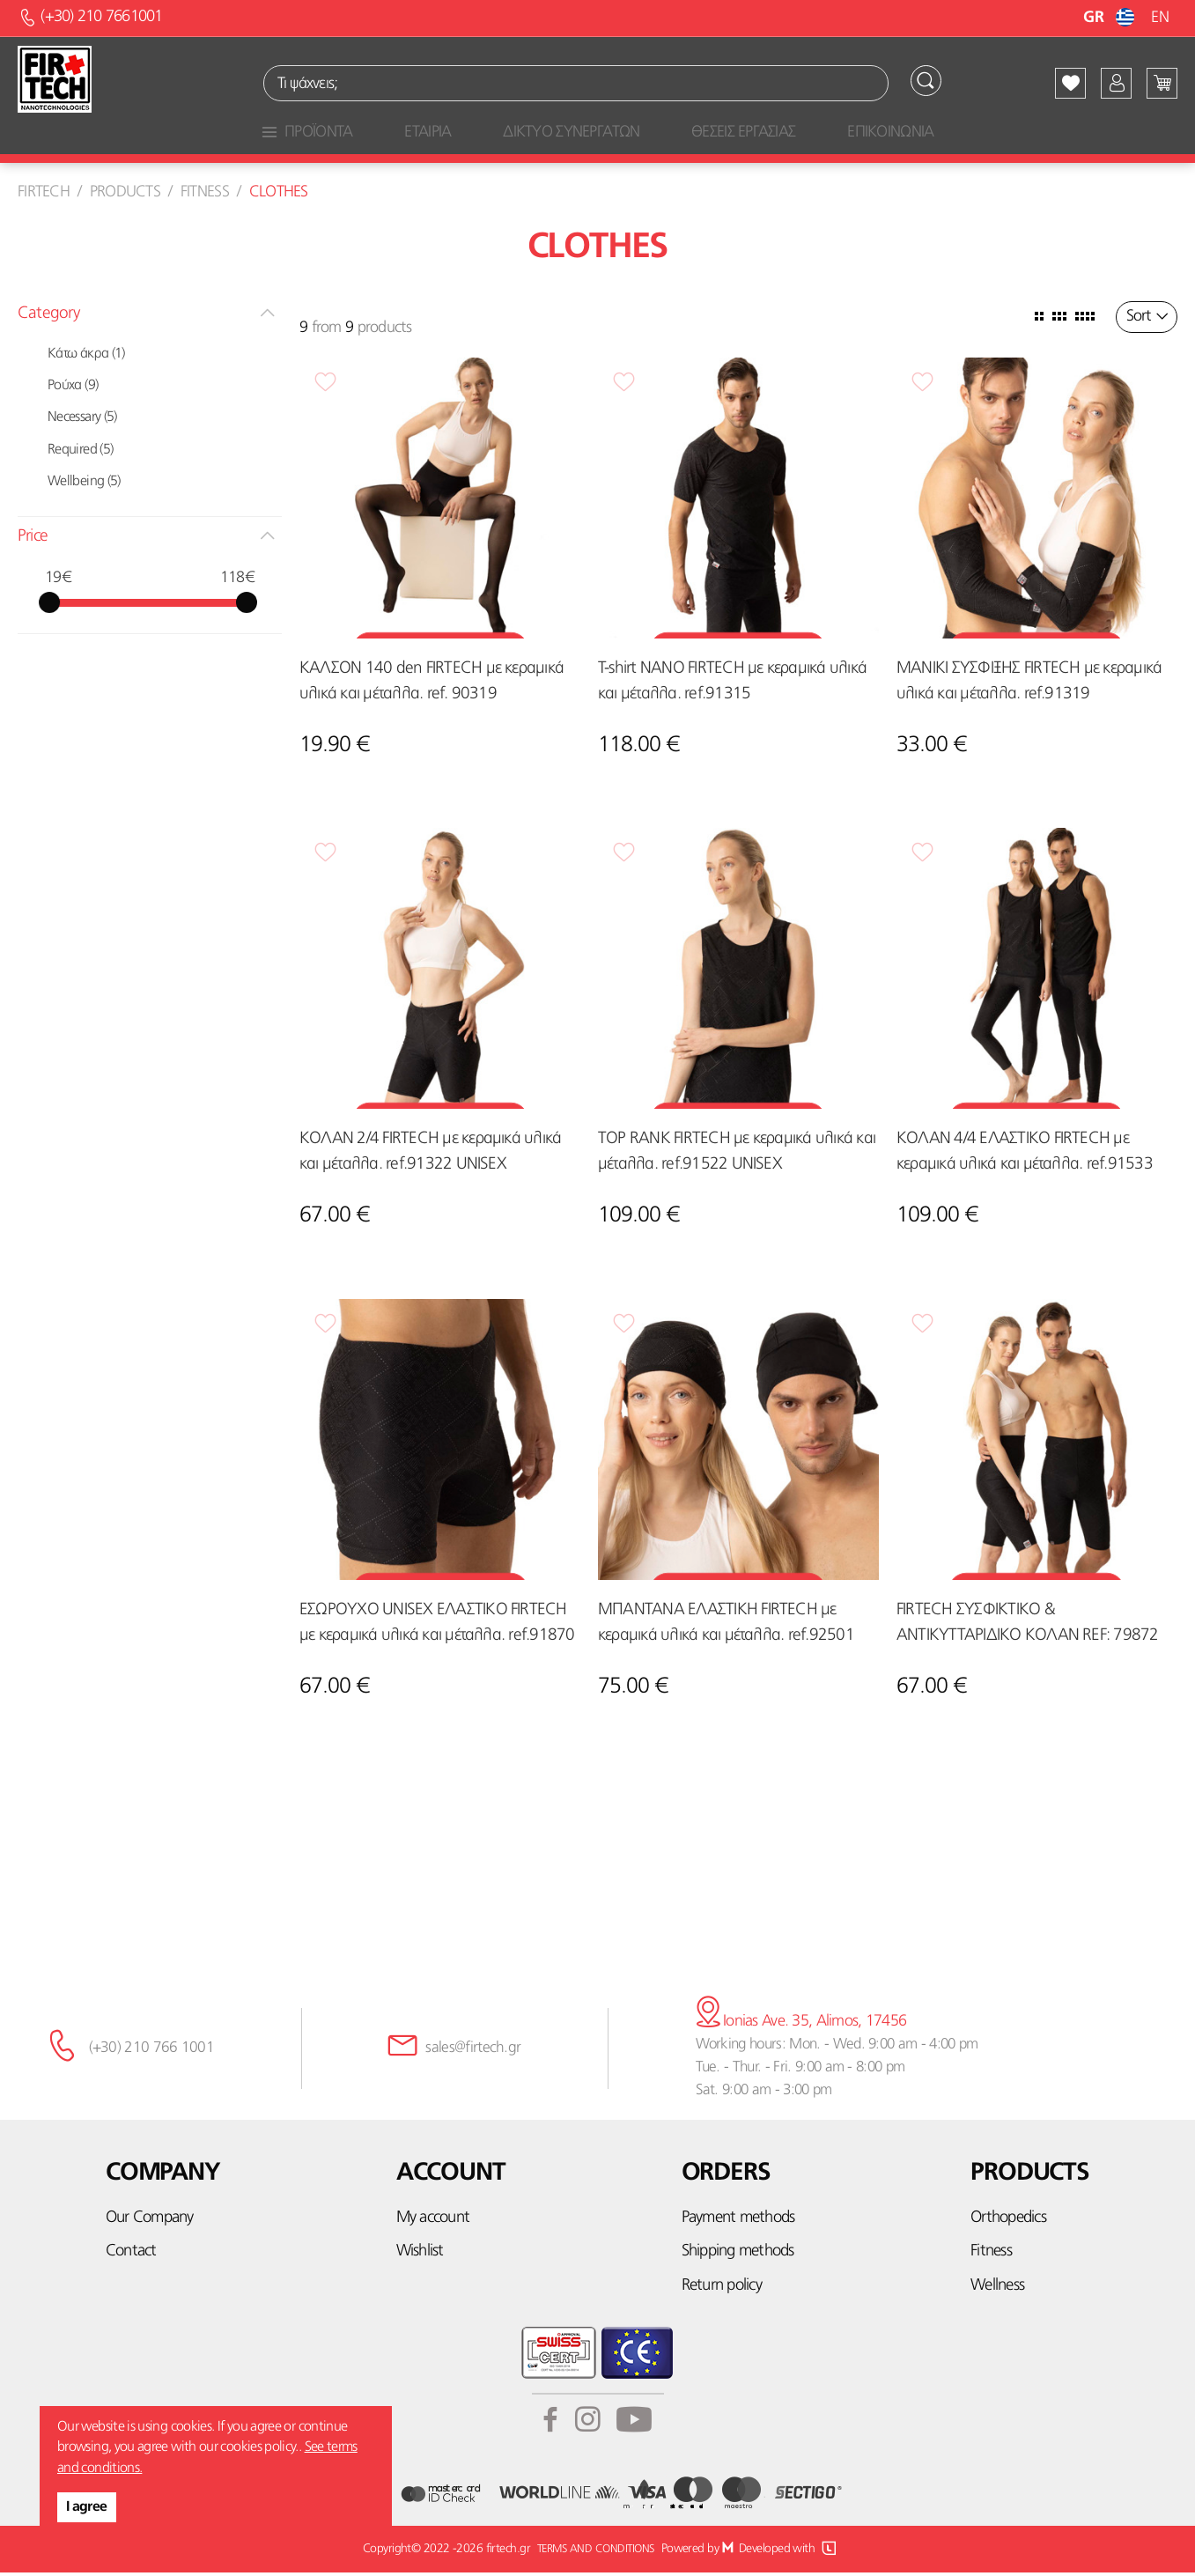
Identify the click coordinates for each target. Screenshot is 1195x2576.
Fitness (205, 195)
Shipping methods (738, 2255)
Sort (1138, 320)
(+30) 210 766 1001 (147, 2051)
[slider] (49, 605)
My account (433, 2221)
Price (33, 539)
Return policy (722, 2288)
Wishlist (420, 2255)
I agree (86, 2507)
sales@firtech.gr (466, 2051)
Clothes (278, 195)
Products (125, 195)
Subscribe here (598, 1907)
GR (1111, 18)
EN (1160, 18)
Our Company (150, 2221)
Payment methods (738, 2221)
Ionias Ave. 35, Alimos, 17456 (797, 2025)
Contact (131, 2255)
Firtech (44, 195)
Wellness (997, 2288)
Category (48, 316)
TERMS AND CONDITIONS (594, 2552)
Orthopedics (1008, 2221)
